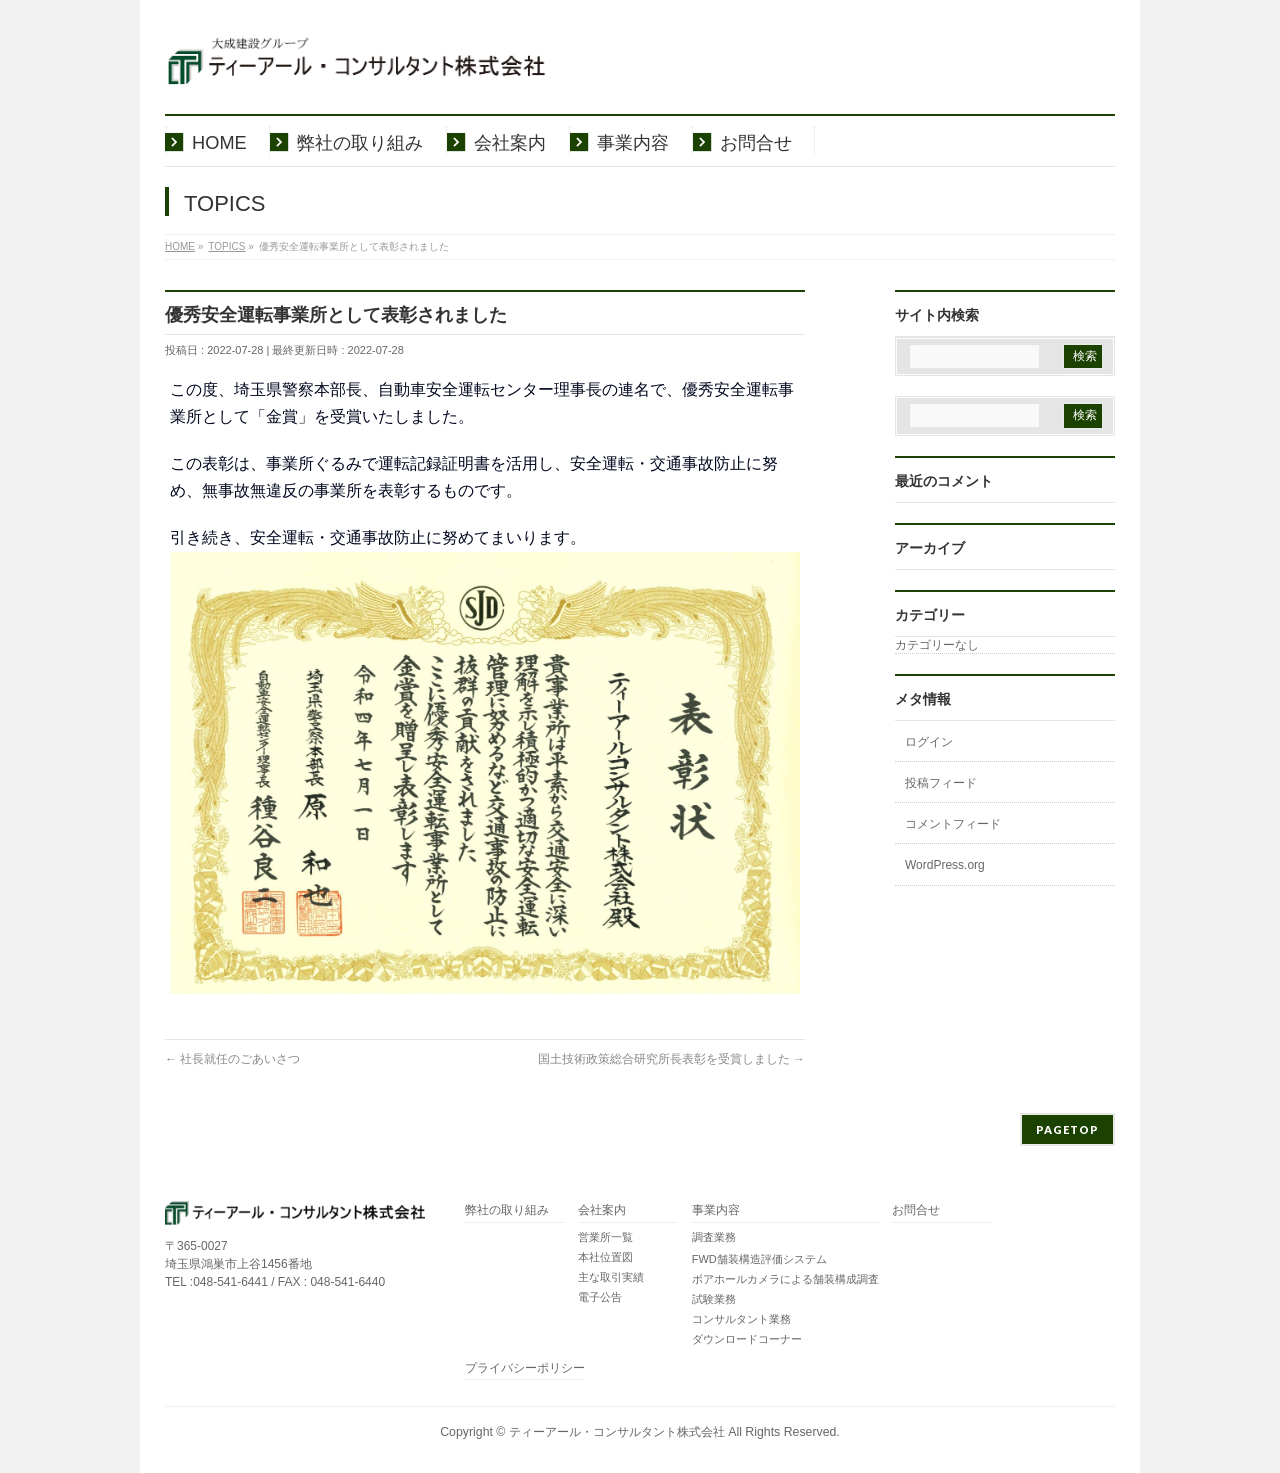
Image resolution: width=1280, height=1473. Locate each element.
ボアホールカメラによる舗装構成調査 (785, 1279)
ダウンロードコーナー (747, 1339)
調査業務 (714, 1237)
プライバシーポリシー (525, 1368)
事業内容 (716, 1210)
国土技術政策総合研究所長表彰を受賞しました (671, 1059)
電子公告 (600, 1297)
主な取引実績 (611, 1277)
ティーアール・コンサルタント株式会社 (617, 1432)
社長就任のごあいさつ (232, 1059)
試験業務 (714, 1299)
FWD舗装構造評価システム (759, 1259)
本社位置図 (605, 1257)
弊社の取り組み (507, 1210)
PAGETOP (1067, 1129)
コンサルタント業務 (741, 1319)
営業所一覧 (605, 1237)
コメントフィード (953, 824)
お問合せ (916, 1210)
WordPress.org (945, 865)
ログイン (929, 742)
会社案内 (602, 1210)
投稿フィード (941, 783)
